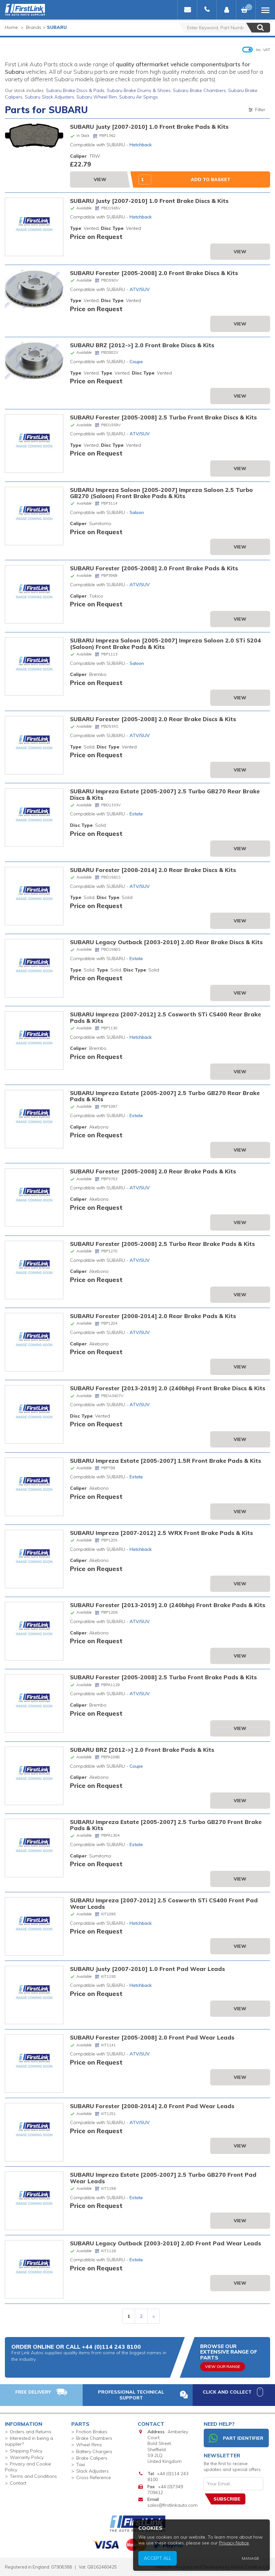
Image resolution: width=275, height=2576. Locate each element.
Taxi (80, 2464)
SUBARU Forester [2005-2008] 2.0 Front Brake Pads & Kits (154, 568)
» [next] (154, 2316)
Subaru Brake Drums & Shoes (139, 90)
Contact (18, 2483)
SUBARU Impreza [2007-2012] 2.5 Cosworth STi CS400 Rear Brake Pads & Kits (165, 1017)
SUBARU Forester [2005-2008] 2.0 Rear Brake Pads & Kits (153, 1171)
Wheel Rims (89, 2445)
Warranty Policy (27, 2457)
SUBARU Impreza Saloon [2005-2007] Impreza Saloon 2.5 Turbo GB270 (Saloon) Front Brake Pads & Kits (161, 492)
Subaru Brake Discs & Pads (75, 90)
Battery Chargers (94, 2451)
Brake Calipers (91, 2458)
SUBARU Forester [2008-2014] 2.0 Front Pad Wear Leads (152, 2105)
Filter (256, 109)
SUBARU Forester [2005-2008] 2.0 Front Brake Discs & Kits (154, 272)
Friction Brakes (91, 2432)
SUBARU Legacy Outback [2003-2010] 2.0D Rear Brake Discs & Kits (166, 941)
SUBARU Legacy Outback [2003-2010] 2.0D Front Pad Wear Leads (165, 2243)
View (100, 179)
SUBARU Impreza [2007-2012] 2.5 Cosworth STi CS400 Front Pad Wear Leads (164, 1903)
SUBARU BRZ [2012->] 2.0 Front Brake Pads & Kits (142, 1749)
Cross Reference (93, 2477)
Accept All (213, 2564)
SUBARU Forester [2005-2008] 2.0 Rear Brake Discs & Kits (153, 718)
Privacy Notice (251, 2556)
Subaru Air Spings (138, 97)
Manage (260, 2564)
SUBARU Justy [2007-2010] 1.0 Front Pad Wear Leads (147, 1968)
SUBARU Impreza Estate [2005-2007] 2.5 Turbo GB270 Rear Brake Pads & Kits (165, 1096)
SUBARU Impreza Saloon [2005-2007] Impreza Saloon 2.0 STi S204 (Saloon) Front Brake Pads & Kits (165, 643)
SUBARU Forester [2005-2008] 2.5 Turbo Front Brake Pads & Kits (163, 1677)
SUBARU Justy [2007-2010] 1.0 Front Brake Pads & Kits (149, 126)
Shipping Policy (26, 2451)
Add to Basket (210, 179)
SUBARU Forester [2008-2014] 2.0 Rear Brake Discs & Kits (153, 869)
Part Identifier (236, 2438)
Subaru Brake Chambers (199, 90)
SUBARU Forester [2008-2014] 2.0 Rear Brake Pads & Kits (153, 1315)
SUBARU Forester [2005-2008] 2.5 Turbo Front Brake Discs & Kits (163, 417)
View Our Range (222, 2366)
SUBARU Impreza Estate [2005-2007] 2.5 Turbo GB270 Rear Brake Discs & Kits (165, 794)
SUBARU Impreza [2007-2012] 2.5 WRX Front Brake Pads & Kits (161, 1532)
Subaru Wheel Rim (96, 97)
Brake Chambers (94, 2438)
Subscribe (227, 2499)
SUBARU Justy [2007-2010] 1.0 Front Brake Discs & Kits (149, 200)
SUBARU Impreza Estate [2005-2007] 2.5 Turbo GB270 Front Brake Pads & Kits (166, 1824)
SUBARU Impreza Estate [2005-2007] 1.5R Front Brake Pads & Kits (165, 1460)
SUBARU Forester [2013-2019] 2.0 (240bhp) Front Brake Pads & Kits (167, 1604)
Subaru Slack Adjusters (49, 97)
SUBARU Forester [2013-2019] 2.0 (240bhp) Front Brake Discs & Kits (167, 1388)
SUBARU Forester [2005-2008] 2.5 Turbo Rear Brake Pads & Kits (162, 1243)
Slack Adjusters (92, 2471)
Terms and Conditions (33, 2476)
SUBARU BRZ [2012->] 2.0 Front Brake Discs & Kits (142, 345)
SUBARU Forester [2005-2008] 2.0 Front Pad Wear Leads (152, 2037)
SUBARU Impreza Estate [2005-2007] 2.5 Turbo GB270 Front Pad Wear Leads (163, 2177)
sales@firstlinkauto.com (172, 2505)
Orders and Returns (30, 2432)
